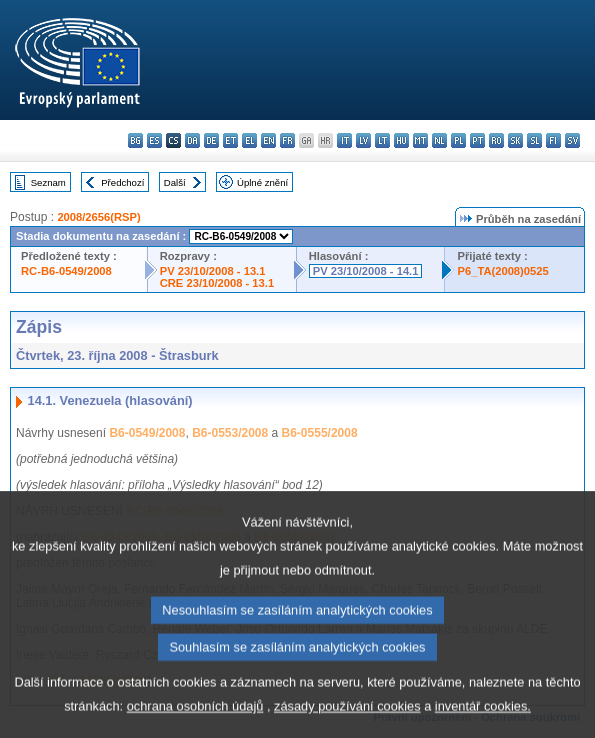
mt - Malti (420, 140)
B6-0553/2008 (230, 433)
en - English (268, 140)
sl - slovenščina (534, 140)
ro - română (496, 140)
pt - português (477, 140)
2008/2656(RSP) (98, 217)
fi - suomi (553, 140)
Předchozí (122, 182)
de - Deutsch (211, 140)
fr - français (287, 140)
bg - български (135, 140)
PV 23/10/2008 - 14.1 (366, 271)
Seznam (48, 182)
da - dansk (192, 140)
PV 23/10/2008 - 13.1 (213, 271)
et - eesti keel (230, 140)
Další (175, 182)
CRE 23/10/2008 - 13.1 (217, 283)
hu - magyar (401, 140)
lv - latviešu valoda (363, 140)
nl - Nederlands (439, 140)
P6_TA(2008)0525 (502, 271)
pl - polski (458, 140)
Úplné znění (262, 182)
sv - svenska (572, 140)
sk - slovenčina (515, 140)
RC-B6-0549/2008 (66, 271)
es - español (154, 140)
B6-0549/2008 (147, 433)
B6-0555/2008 (320, 433)
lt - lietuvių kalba (382, 140)
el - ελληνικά (249, 140)
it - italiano (344, 140)
